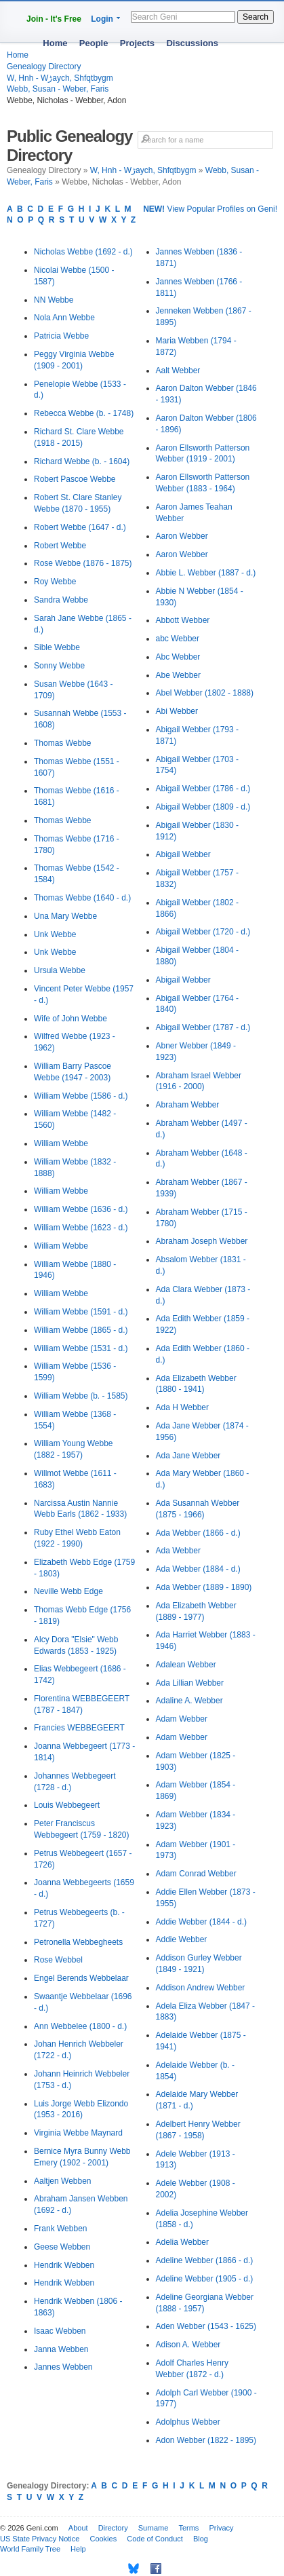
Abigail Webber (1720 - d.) (203, 931)
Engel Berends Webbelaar (81, 1978)
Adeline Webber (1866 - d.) (204, 2260)
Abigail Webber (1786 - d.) (203, 788)
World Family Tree (30, 2549)
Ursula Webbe (59, 970)
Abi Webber (177, 711)
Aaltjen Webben (63, 2181)
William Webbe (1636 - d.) (81, 1209)
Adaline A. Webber (189, 1700)
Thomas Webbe (63, 743)
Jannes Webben (63, 2367)
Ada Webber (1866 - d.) (198, 1533)
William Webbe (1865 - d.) (81, 1330)
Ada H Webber (182, 1407)
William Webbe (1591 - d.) (81, 1312)
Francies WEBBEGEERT (79, 1727)
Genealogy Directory (44, 66)
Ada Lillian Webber (190, 1683)
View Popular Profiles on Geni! (210, 209)
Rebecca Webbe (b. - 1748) (84, 413)
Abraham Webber (188, 1105)
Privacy (221, 2528)
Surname (153, 2528)
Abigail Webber (183, 854)
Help (78, 2549)
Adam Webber (181, 1719)
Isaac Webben (60, 2331)
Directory (113, 2528)
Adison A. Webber (188, 2344)
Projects (137, 43)
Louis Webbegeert (67, 1805)
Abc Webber (178, 657)
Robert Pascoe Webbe (75, 479)
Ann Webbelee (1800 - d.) (80, 2026)
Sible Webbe (57, 647)
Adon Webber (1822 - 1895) (206, 2440)
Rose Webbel (58, 1960)
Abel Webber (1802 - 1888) (205, 693)
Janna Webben (61, 2349)
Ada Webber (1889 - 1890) (204, 1587)
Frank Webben (60, 2228)
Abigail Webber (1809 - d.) (203, 807)
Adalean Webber (186, 1664)
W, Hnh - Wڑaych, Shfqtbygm (60, 78)
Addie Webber (181, 1939)
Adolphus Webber (188, 2422)
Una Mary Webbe (65, 916)
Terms (188, 2528)
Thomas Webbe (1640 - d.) (82, 898)
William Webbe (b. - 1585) (81, 1396)
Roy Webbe (55, 581)
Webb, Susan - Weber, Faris (57, 89)
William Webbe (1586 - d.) (81, 1096)
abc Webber (177, 638)
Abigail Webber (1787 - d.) (203, 1027)
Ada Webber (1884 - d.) (198, 1569)
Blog (200, 2539)
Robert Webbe (60, 545)
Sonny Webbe (59, 665)
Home (55, 43)
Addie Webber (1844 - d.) (201, 1922)
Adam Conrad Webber (196, 1873)
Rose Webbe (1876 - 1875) (83, 563)
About (78, 2528)
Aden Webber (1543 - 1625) (206, 2326)
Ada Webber (178, 1550)
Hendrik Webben (64, 2265)
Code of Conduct (155, 2539)
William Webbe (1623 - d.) (81, 1227)
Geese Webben (62, 2247)
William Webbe (61, 1143)
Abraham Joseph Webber (202, 1241)
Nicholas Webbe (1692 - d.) (83, 252)
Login (102, 19)
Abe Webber (178, 675)
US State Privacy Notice (39, 2539)
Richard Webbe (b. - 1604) (81, 461)
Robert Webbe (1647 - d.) (80, 527)
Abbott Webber (183, 620)
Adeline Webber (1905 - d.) (204, 2279)
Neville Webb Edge (68, 1591)
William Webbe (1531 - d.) (81, 1348)
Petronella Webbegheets (78, 1942)
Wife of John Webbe (70, 1018)
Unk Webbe (55, 934)
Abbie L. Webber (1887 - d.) (206, 572)
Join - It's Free (53, 19)
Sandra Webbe (61, 600)
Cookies (103, 2539)
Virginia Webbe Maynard (78, 2133)
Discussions (192, 43)
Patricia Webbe (61, 336)
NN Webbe (53, 300)
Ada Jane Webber (188, 1455)
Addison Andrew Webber (200, 1987)
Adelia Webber (182, 2242)
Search (255, 17)
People (93, 43)
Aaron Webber (182, 536)
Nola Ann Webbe (64, 317)
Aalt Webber (178, 370)
